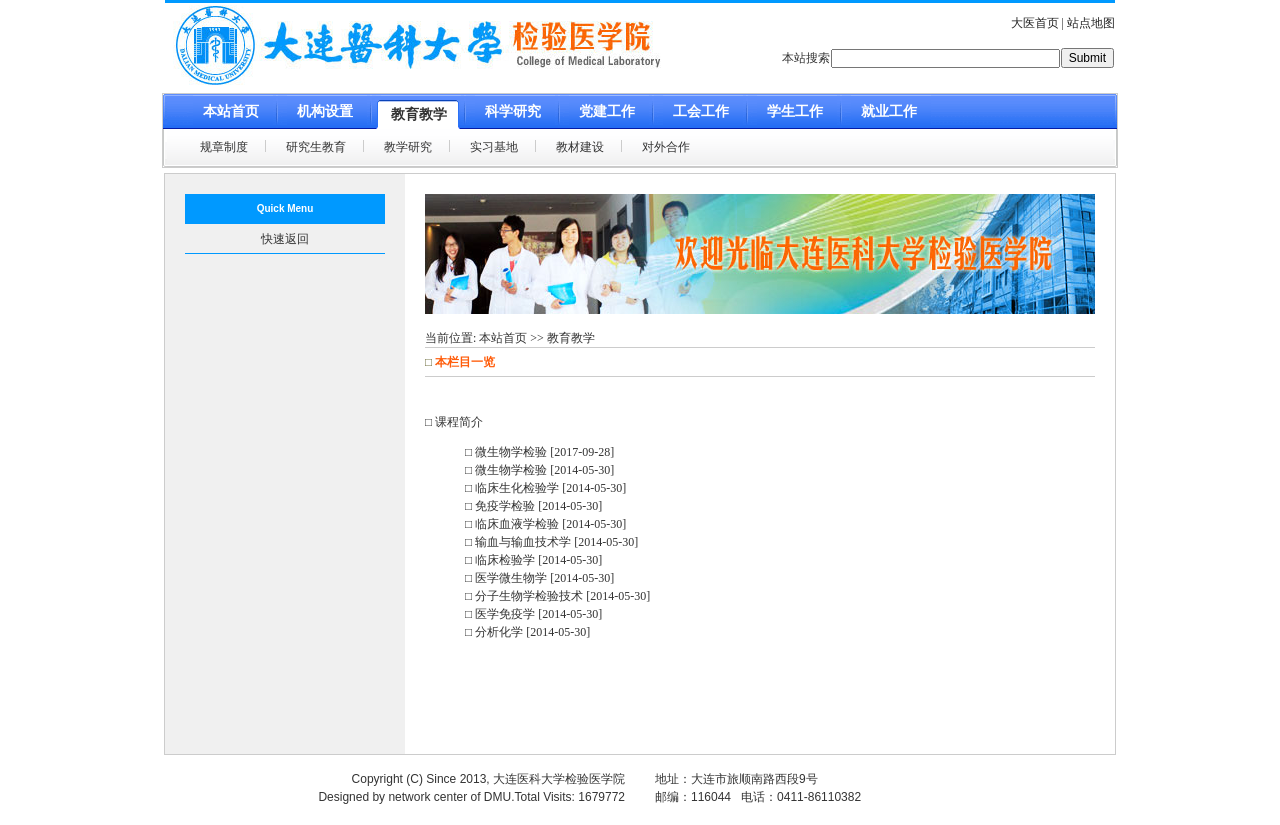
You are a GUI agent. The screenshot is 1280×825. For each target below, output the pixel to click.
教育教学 (571, 338)
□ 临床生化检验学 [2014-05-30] (545, 488)
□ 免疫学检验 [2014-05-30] (533, 506)
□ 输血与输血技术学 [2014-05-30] (551, 542)
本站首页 (503, 338)
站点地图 (1091, 23)
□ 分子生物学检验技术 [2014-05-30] (557, 596)
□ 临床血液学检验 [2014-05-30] (545, 524)
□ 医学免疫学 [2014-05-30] (533, 614)
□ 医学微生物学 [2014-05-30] (539, 578)
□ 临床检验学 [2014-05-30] (533, 560)
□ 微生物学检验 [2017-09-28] (539, 452)
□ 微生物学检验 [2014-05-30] (539, 470)
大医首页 (1035, 23)
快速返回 (285, 239)
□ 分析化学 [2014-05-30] (527, 632)
